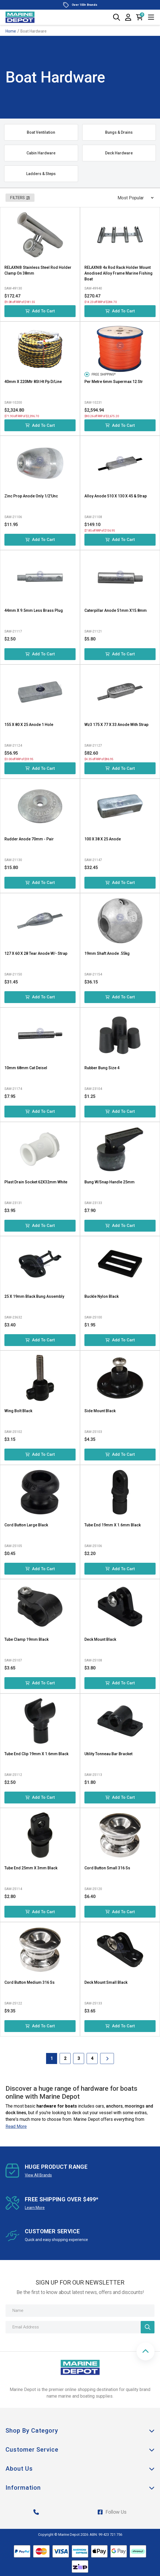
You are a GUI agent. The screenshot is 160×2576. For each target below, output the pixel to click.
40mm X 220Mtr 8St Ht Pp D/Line (33, 381)
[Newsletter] (147, 2327)
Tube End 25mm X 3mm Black (30, 1868)
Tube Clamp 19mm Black (26, 1639)
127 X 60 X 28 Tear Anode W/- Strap (35, 953)
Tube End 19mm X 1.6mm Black (112, 1525)
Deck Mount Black (100, 1639)
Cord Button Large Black (26, 1525)
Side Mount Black (100, 1411)
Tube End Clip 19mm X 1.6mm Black (36, 1754)
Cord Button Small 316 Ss (107, 1868)
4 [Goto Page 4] (92, 2058)
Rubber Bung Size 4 (101, 1068)
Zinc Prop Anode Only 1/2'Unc (31, 496)
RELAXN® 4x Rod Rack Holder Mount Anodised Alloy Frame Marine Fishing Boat (118, 273)
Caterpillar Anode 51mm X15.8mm (115, 610)
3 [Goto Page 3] (79, 2058)
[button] (145, 2351)
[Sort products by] (133, 197)
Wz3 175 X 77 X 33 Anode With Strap (116, 724)
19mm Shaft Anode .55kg (107, 953)
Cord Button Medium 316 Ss (29, 1982)
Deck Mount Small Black (105, 1982)
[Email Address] (80, 2327)
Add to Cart (40, 311)
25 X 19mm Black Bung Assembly (34, 1296)
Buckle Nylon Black (101, 1296)
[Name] (80, 2310)
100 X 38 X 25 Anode (102, 839)
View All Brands (38, 2175)
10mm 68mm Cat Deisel (25, 1068)
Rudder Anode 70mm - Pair (29, 839)
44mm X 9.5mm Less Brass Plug (33, 610)
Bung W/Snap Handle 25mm (109, 1182)
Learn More (35, 2207)
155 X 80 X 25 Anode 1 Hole (28, 724)
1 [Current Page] (51, 2058)
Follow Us (112, 2512)
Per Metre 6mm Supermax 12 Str (113, 381)
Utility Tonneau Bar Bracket (108, 1754)
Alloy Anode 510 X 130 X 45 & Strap (115, 496)
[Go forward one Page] (107, 2058)
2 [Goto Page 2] (65, 2058)
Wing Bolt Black (18, 1411)
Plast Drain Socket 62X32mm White (35, 1182)
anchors (114, 2106)
